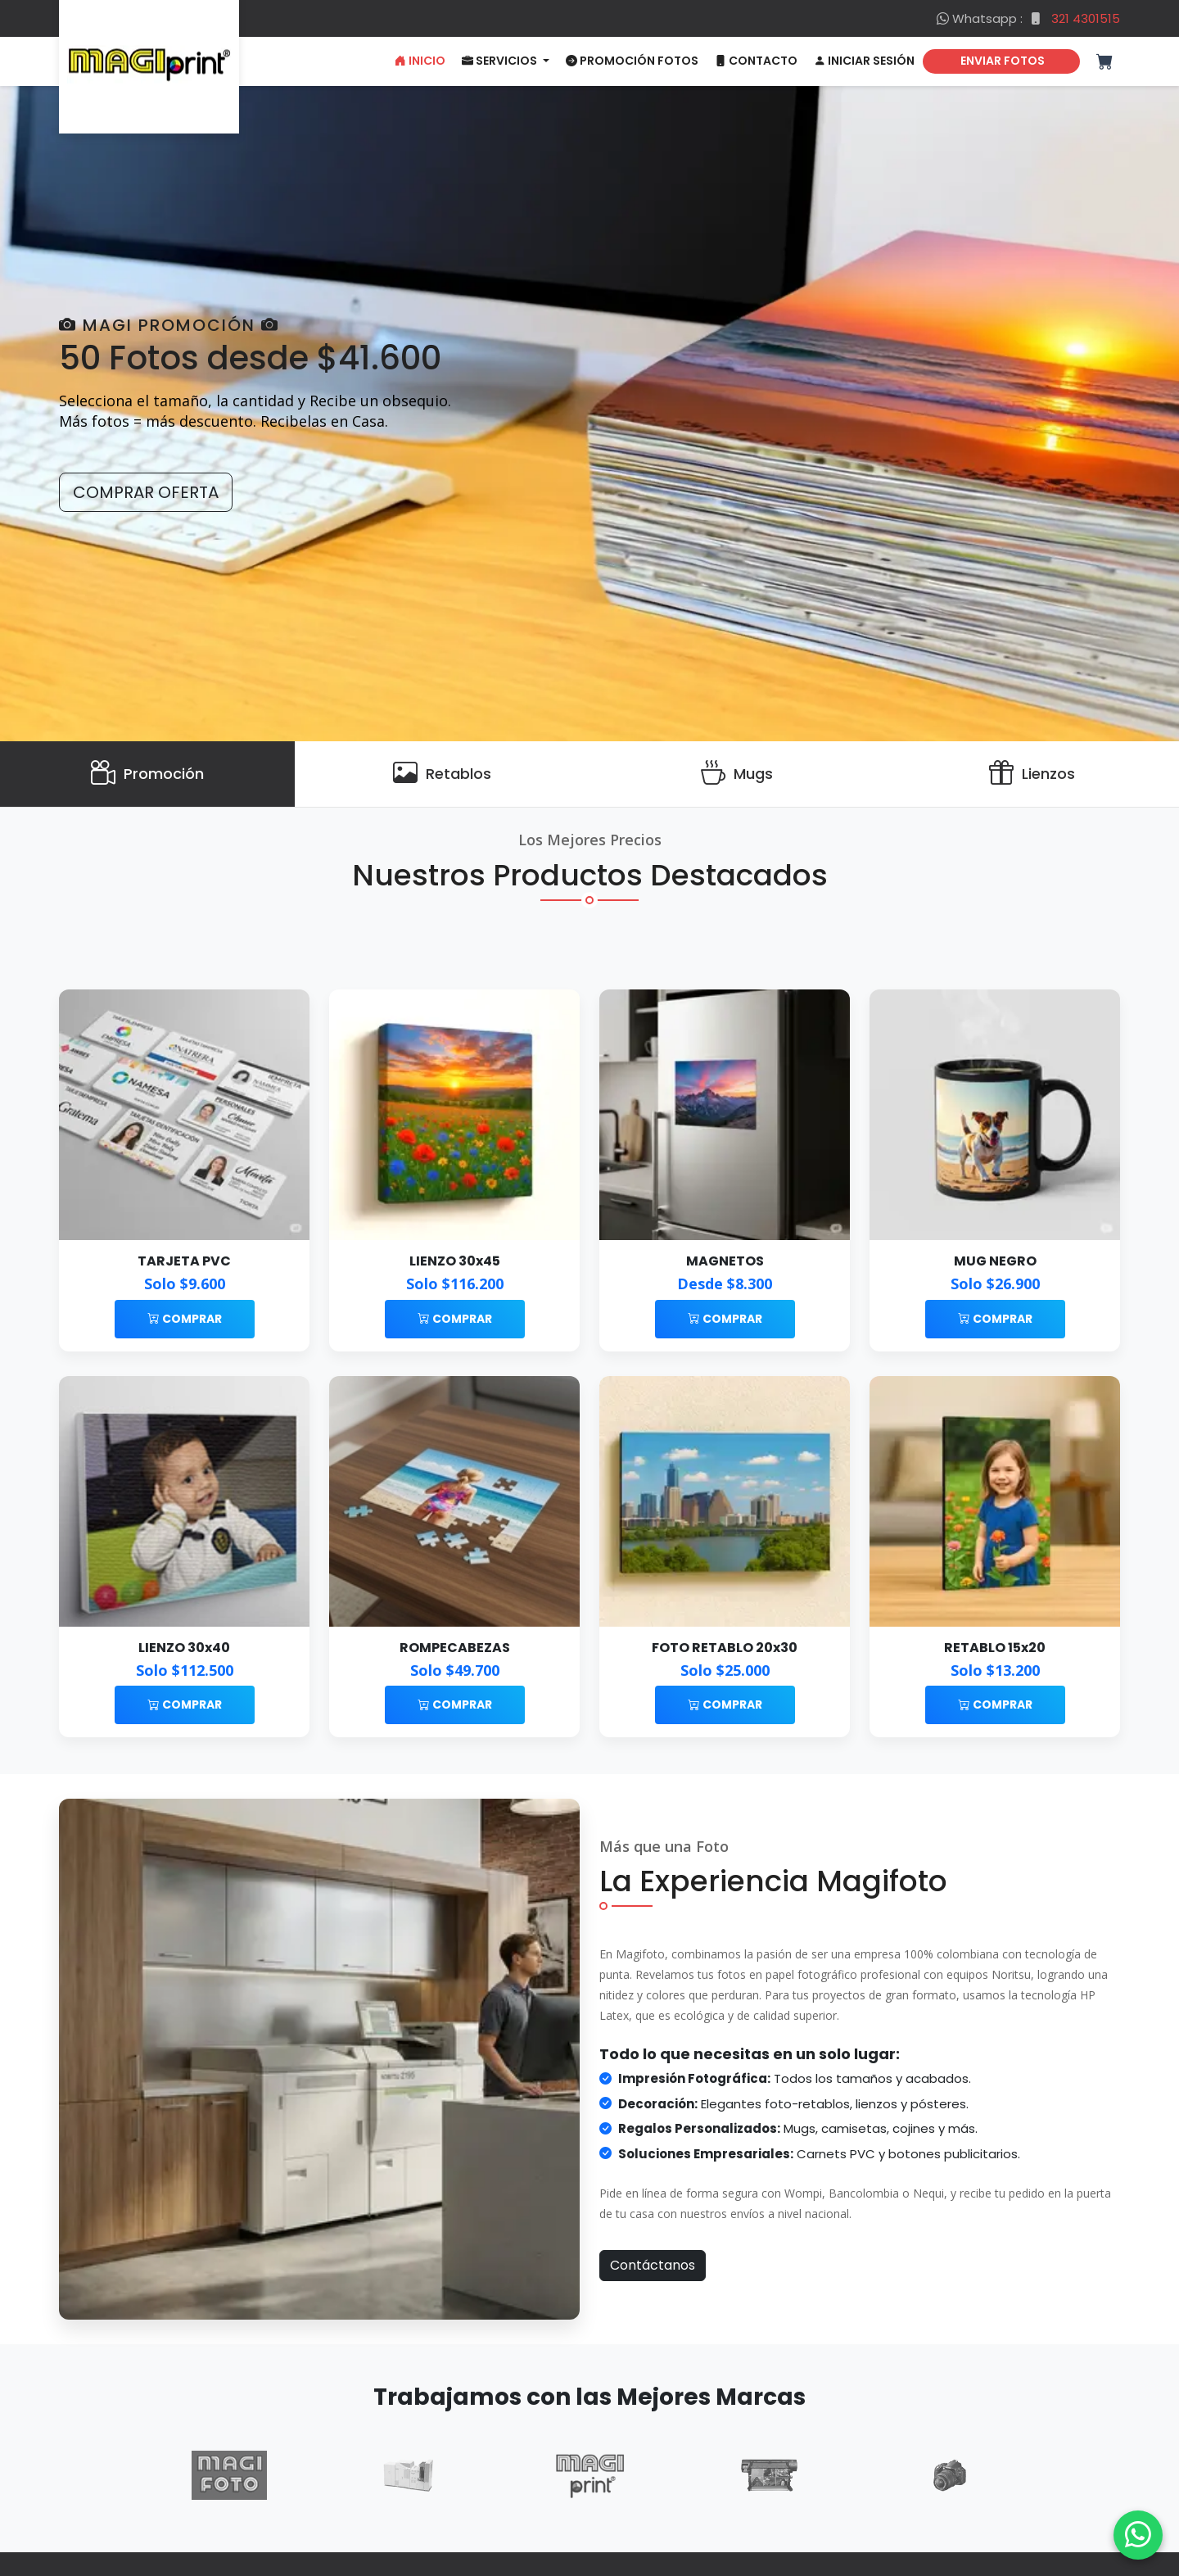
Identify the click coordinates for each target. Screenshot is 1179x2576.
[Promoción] (147, 774)
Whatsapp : (1028, 18)
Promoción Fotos (632, 60)
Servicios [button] (501, 60)
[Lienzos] (1031, 774)
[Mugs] (737, 774)
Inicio (420, 60)
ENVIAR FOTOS (1001, 60)
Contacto (756, 60)
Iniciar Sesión (864, 60)
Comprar (184, 1319)
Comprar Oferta (146, 492)
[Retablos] (442, 774)
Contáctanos (652, 2265)
